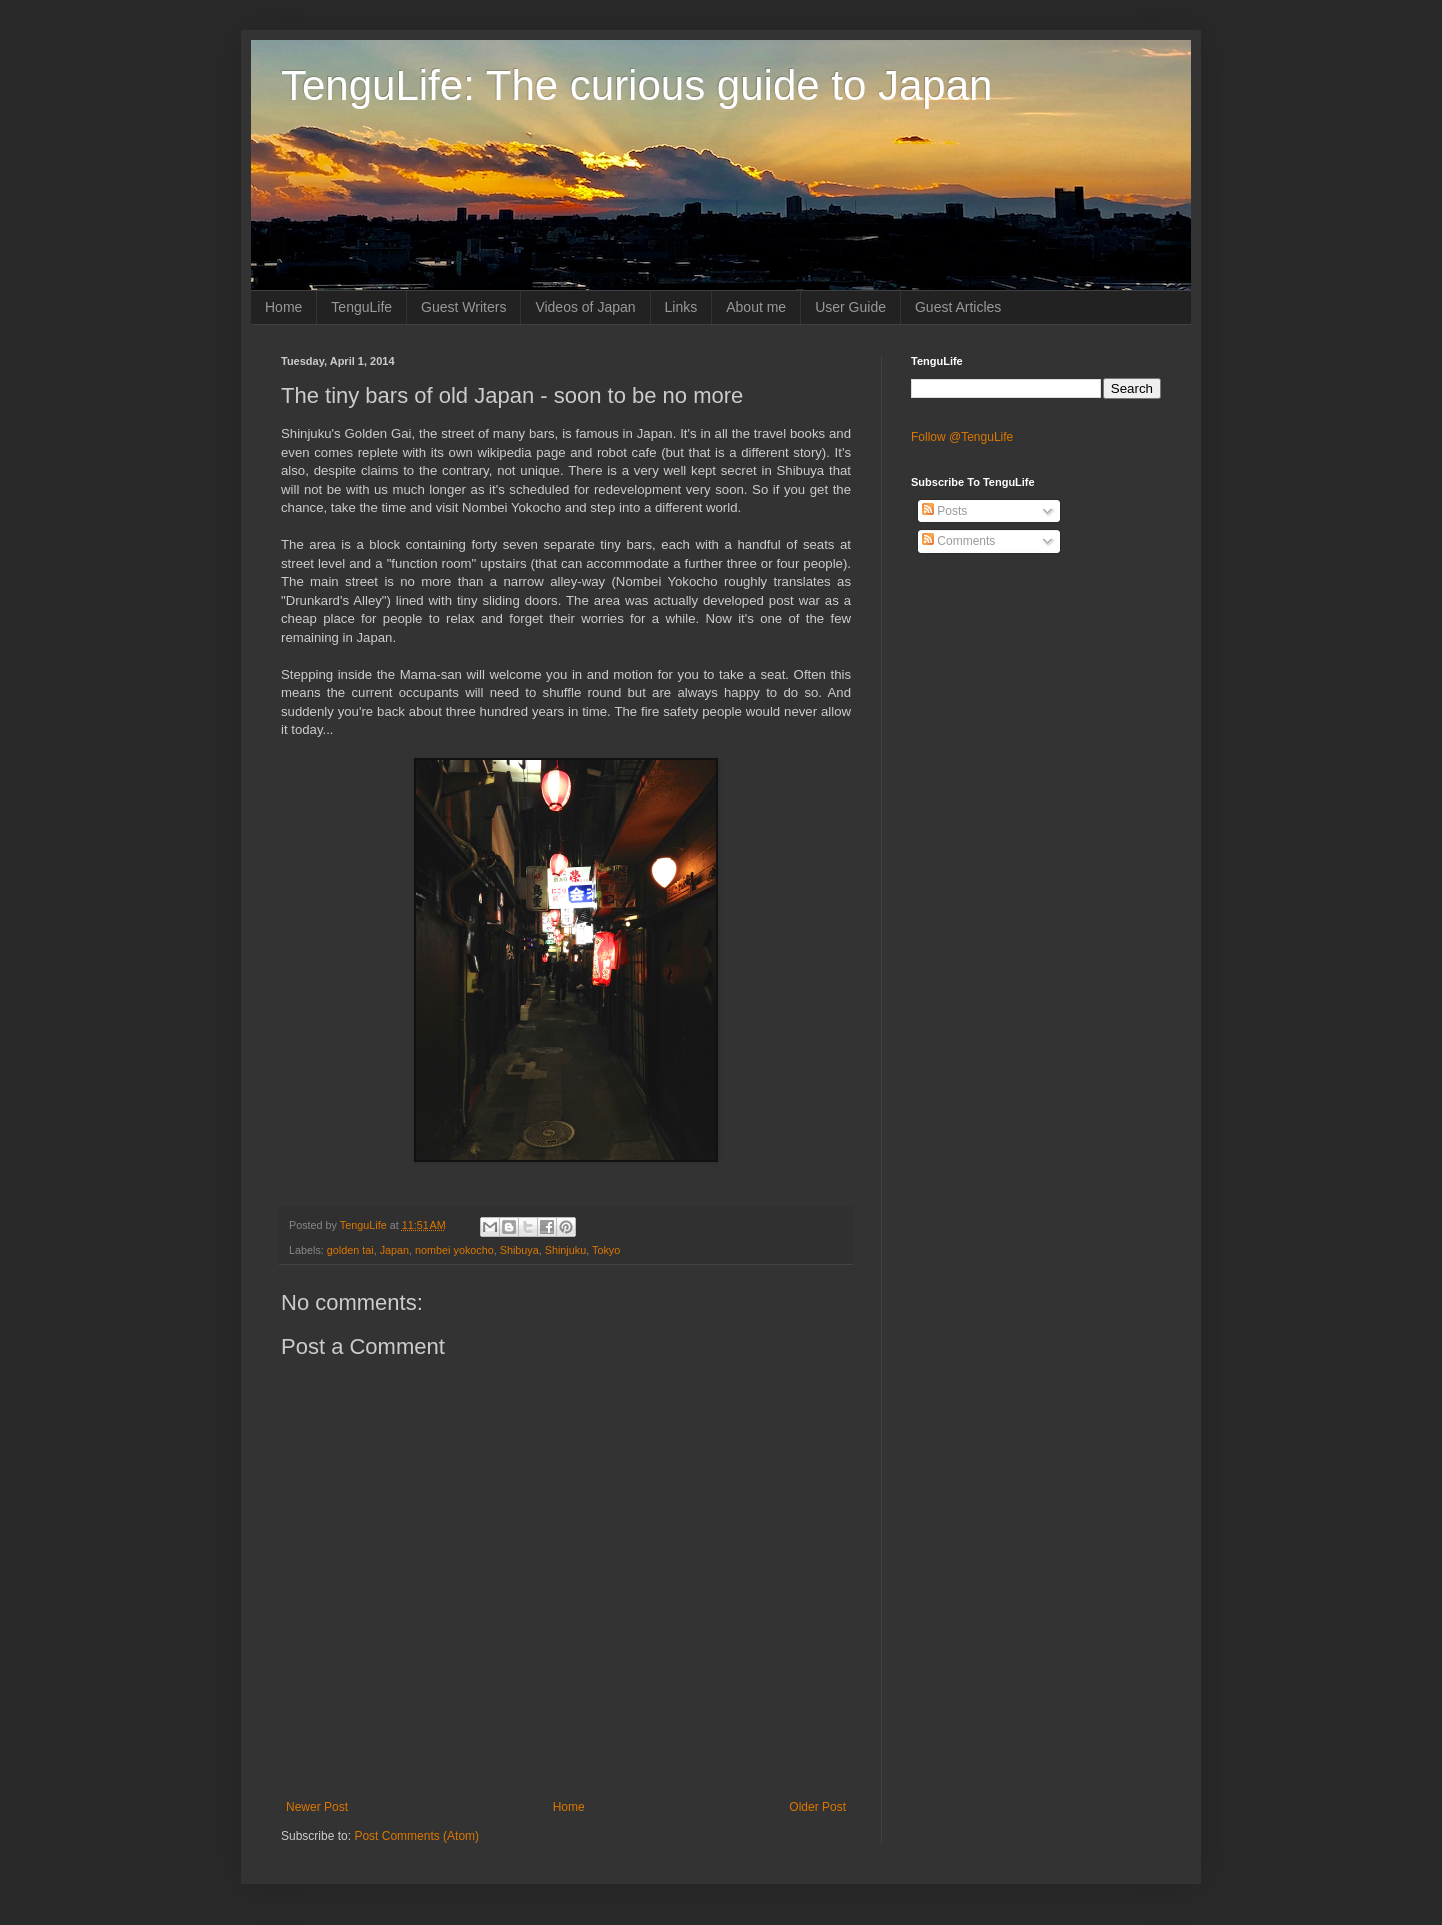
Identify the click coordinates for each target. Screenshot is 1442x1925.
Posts (944, 511)
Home (283, 307)
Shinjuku (565, 1250)
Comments (958, 541)
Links (681, 307)
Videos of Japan (585, 307)
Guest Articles (958, 307)
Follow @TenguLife (962, 437)
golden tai (350, 1250)
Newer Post (317, 1807)
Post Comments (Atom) (416, 1836)
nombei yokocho (454, 1250)
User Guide (850, 307)
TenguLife (361, 307)
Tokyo (606, 1250)
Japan (394, 1250)
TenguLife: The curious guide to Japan (636, 85)
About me (756, 307)
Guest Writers (463, 307)
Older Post (817, 1807)
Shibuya (519, 1250)
